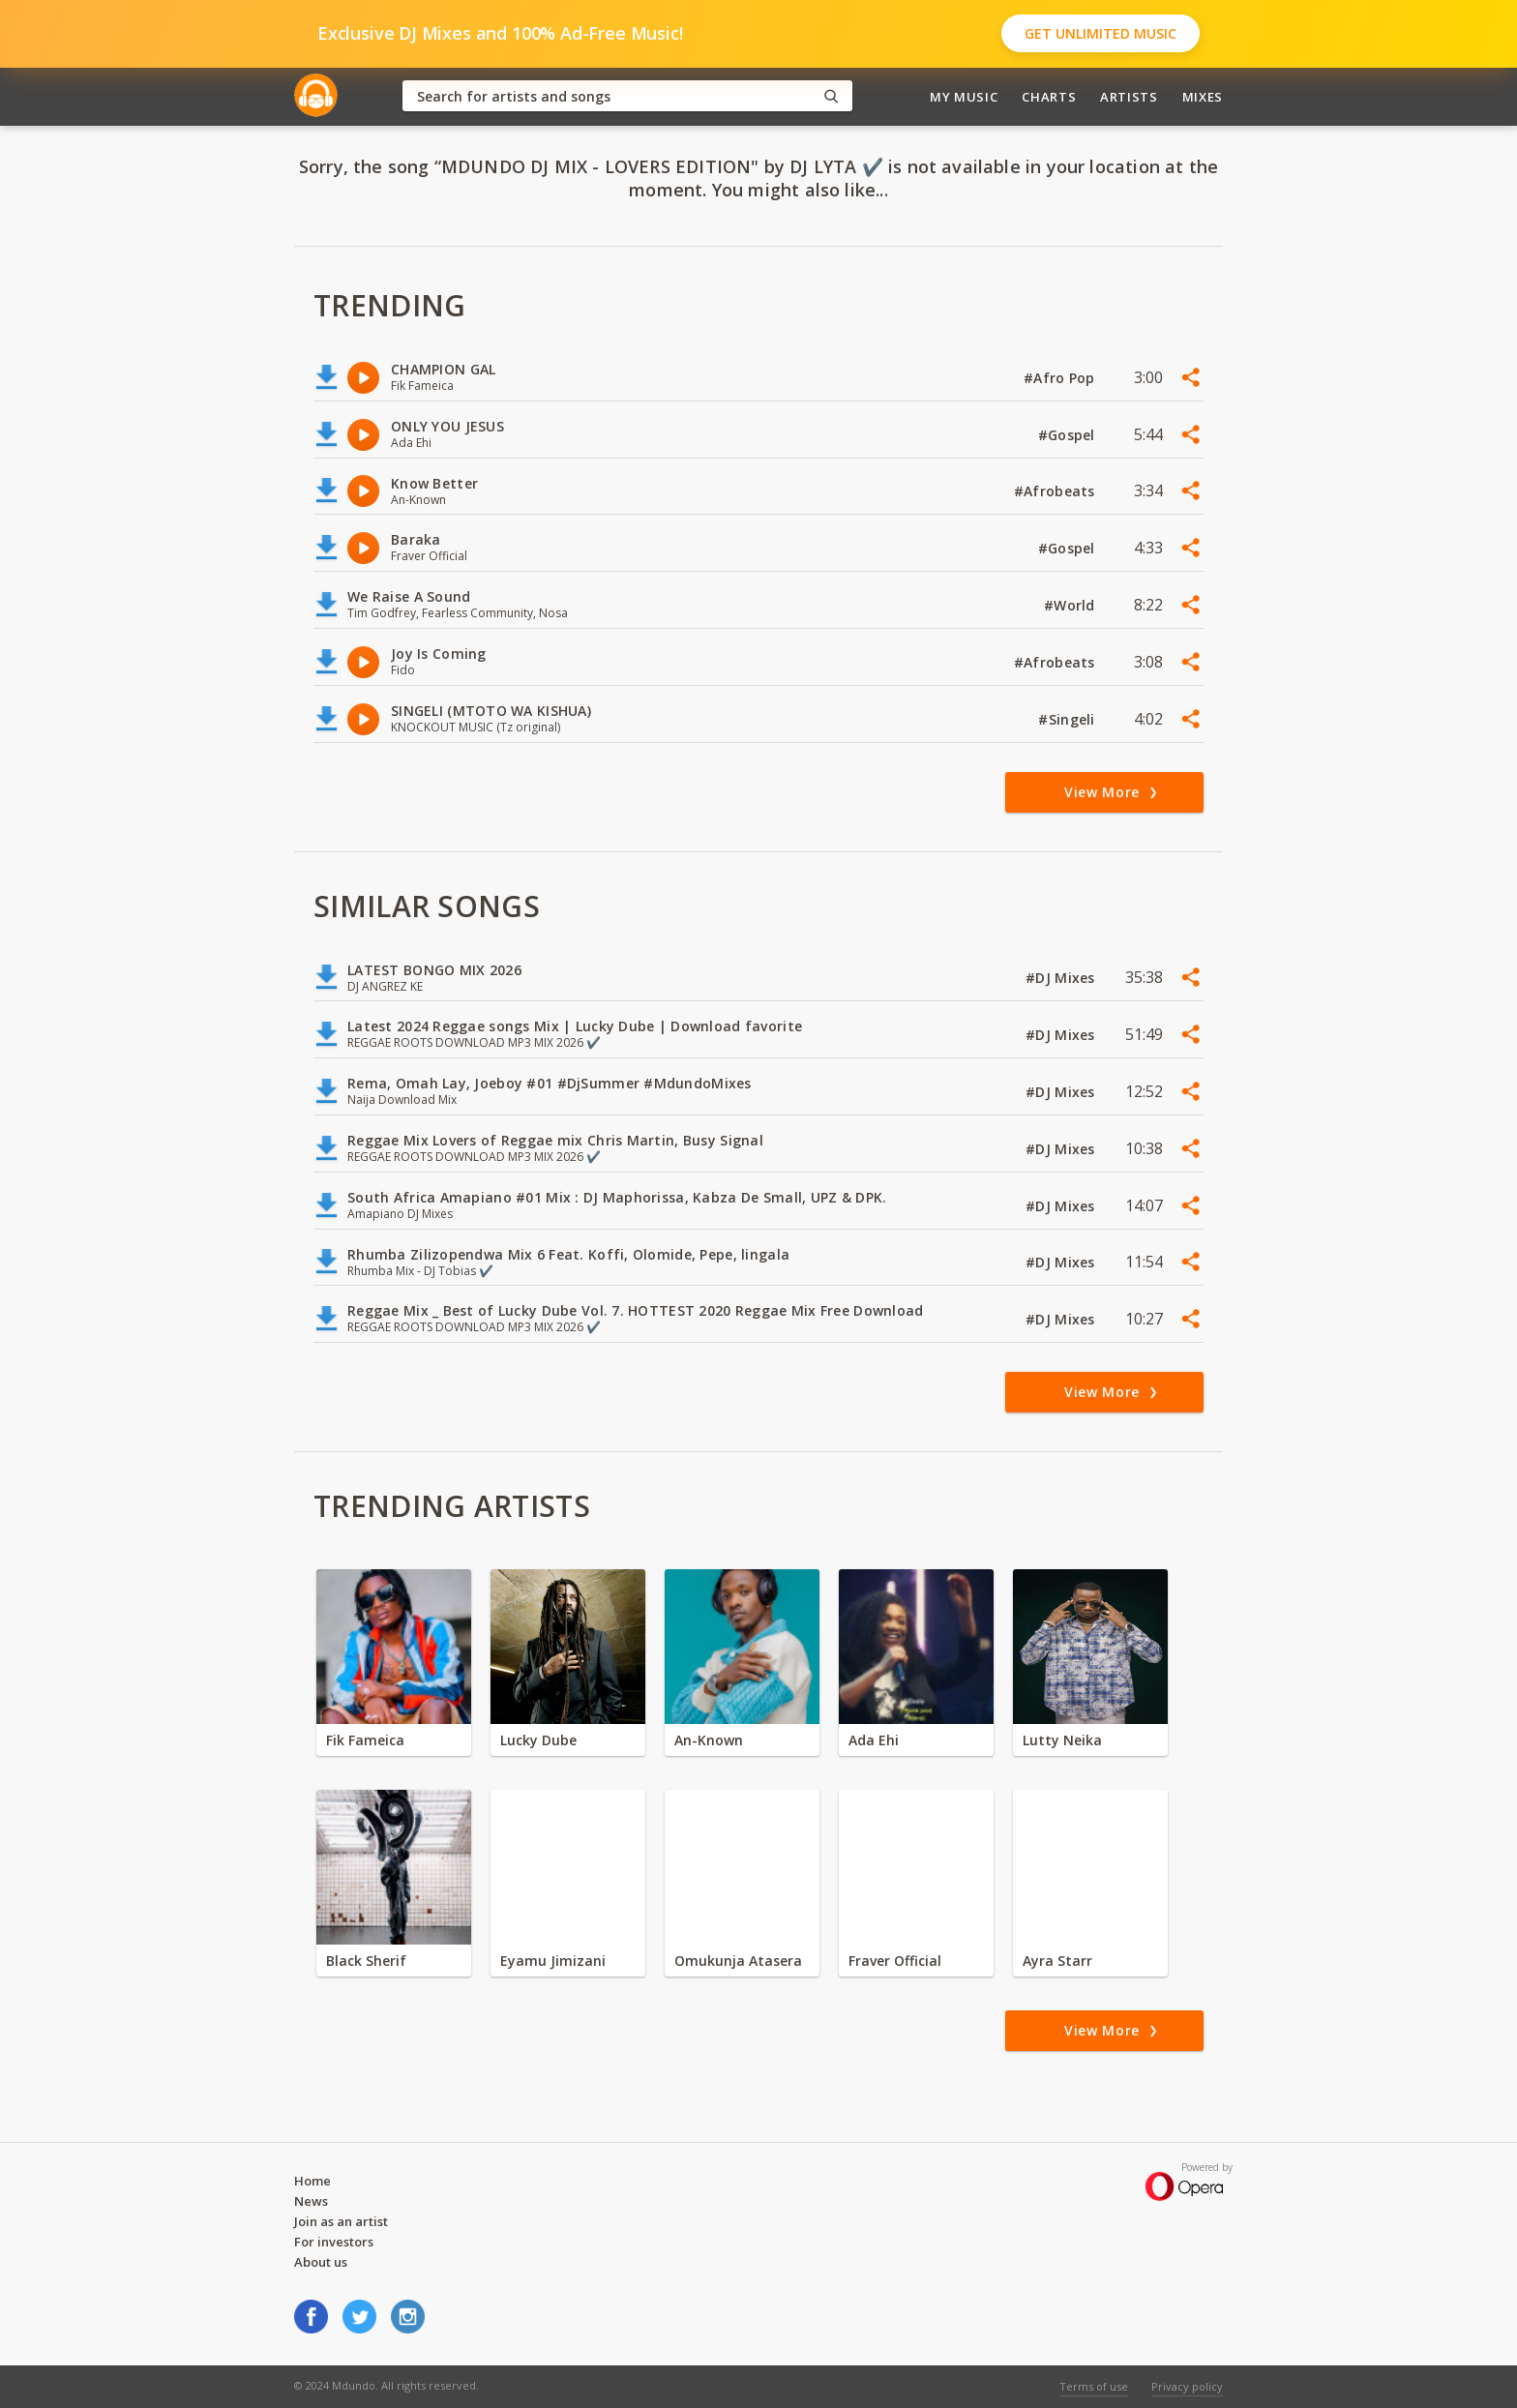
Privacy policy (1187, 2386)
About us (320, 2262)
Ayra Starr (1057, 1960)
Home (312, 2180)
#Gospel (1068, 435)
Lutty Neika (1062, 1740)
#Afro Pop (1061, 378)
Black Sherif (366, 1960)
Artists (1129, 96)
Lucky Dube (538, 1740)
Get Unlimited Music (1100, 33)
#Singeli (1068, 719)
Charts (1049, 96)
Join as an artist (341, 2221)
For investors (333, 2241)
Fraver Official (894, 1960)
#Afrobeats (1056, 491)
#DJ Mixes (1062, 977)
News (311, 2201)
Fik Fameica (365, 1740)
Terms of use (1093, 2386)
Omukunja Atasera (738, 1960)
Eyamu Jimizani (553, 1960)
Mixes (1202, 96)
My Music (963, 96)
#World (1071, 605)
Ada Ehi (873, 1740)
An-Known (708, 1740)
